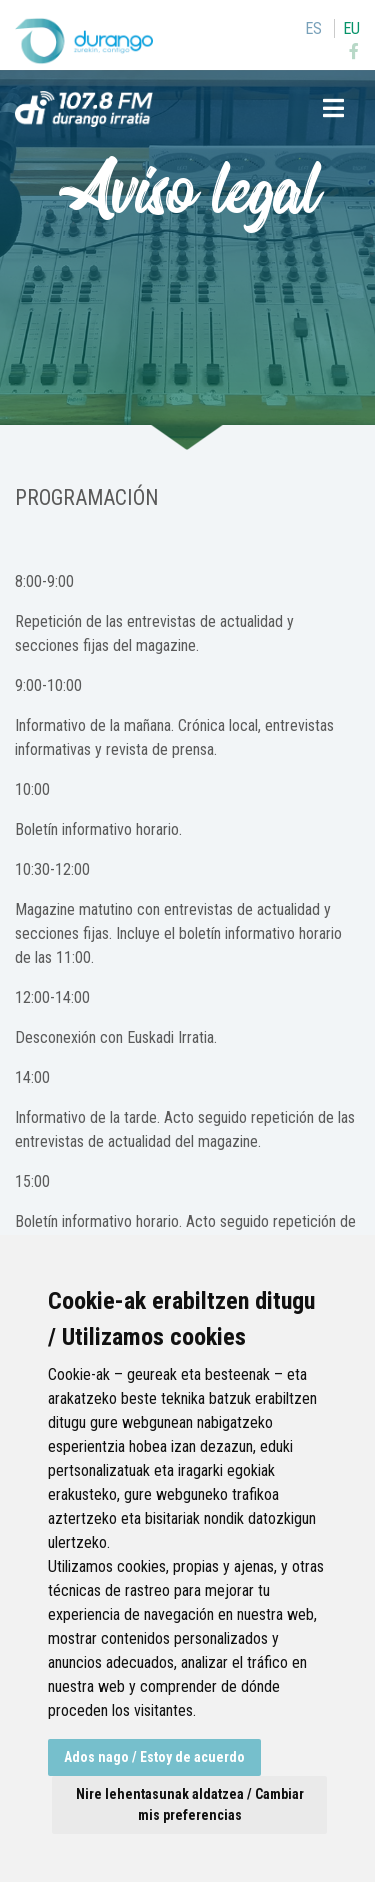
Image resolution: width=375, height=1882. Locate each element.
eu (351, 28)
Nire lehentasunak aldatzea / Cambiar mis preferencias (190, 1804)
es (313, 28)
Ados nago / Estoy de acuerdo (154, 1757)
